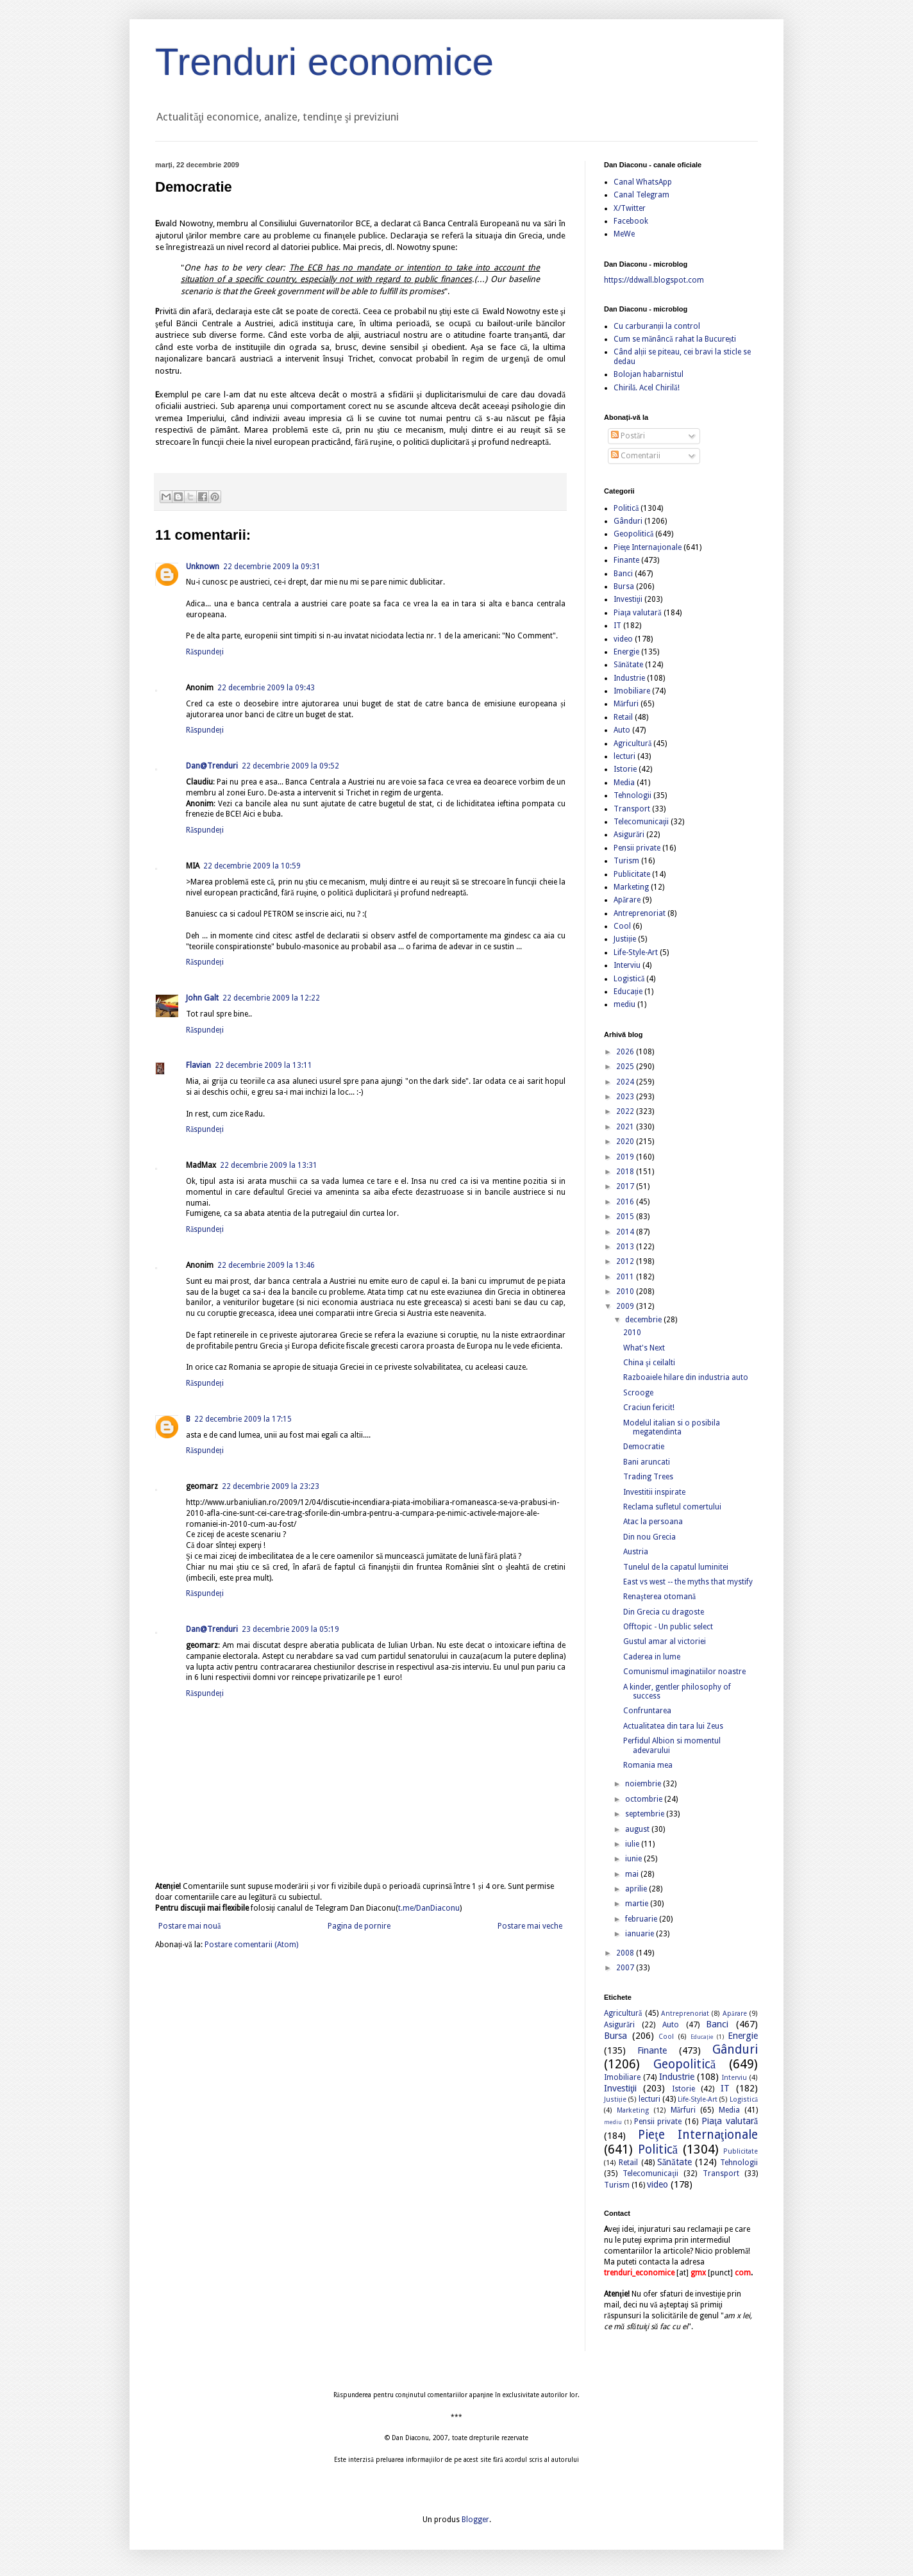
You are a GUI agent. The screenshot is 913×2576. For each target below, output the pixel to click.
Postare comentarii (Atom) (251, 1944)
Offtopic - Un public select (668, 1626)
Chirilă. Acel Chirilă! (647, 387)
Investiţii (628, 599)
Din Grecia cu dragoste (663, 1612)
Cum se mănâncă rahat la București (675, 339)
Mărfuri (626, 703)
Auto (622, 730)
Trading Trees (648, 1476)
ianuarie (640, 1933)
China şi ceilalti (649, 1362)
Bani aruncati (646, 1462)
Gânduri (628, 521)
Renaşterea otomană (659, 1596)
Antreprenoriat (640, 913)
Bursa (624, 586)
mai (633, 1874)
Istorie (625, 769)
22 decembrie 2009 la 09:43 (266, 687)
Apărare (627, 899)
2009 (626, 1306)
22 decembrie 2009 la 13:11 (263, 1065)
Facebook (631, 221)
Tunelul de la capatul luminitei (675, 1567)
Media (624, 782)
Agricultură (632, 743)
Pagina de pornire (359, 1926)
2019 (626, 1156)
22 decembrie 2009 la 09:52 (290, 765)
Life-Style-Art (636, 952)
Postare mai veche (530, 1926)
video (623, 639)
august (638, 1829)
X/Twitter (630, 208)
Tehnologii (632, 795)
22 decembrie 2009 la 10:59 (252, 865)
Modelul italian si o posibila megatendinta (671, 1427)
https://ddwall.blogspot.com (654, 280)
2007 (626, 1967)
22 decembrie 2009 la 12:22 (271, 997)
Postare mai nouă (189, 1926)
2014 (626, 1231)
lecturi (624, 756)
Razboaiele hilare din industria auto (685, 1377)
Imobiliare (632, 690)
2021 (626, 1126)
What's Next (644, 1347)
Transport (632, 808)
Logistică (629, 978)
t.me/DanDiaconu (429, 1908)
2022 (626, 1111)
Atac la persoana (653, 1521)
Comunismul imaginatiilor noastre (684, 1671)
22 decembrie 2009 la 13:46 (266, 1265)
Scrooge (638, 1392)
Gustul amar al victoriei (664, 1641)
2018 (626, 1171)
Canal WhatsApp (643, 182)
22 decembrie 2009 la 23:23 (270, 1486)
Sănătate (628, 664)
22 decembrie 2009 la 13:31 (268, 1165)
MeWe (624, 233)
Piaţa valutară (638, 612)
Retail (623, 717)
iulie (633, 1844)
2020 (626, 1141)
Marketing (631, 887)
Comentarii (635, 455)
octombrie (644, 1799)
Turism (626, 860)
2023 (626, 1096)
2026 (626, 1051)
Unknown (202, 566)
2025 (626, 1066)
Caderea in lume (651, 1656)
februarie (642, 1919)
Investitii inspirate (654, 1492)
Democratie (643, 1446)
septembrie (645, 1813)
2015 (626, 1216)
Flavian (198, 1065)
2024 (626, 1081)
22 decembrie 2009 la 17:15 (243, 1419)
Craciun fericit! (648, 1407)
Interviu (627, 965)
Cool (622, 926)
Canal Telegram (641, 194)
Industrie (629, 678)
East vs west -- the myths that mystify (688, 1581)
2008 (626, 1953)
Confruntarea (647, 1710)
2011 (626, 1276)
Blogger (475, 2519)
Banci (623, 573)
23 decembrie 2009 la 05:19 (290, 1629)
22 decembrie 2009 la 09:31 (272, 566)
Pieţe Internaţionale (648, 547)
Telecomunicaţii (641, 821)
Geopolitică (633, 533)
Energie (626, 651)
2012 (626, 1261)
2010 (626, 1291)
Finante (626, 560)
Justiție (625, 939)
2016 (626, 1201)
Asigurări (629, 834)
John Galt (202, 997)
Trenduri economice (324, 61)
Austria (635, 1551)
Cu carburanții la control (657, 326)
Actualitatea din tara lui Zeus (673, 1726)
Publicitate (632, 874)
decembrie (644, 1319)
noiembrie (644, 1783)
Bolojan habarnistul (648, 374)
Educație (628, 991)
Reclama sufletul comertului (672, 1506)
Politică (626, 508)
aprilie (637, 1888)
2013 (626, 1246)
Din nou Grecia (649, 1537)
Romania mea (648, 1765)
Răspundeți (205, 651)
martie (637, 1903)
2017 (626, 1186)
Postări (628, 435)
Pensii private (637, 847)
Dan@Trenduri (212, 765)
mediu (624, 1004)
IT (617, 625)
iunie (634, 1858)
